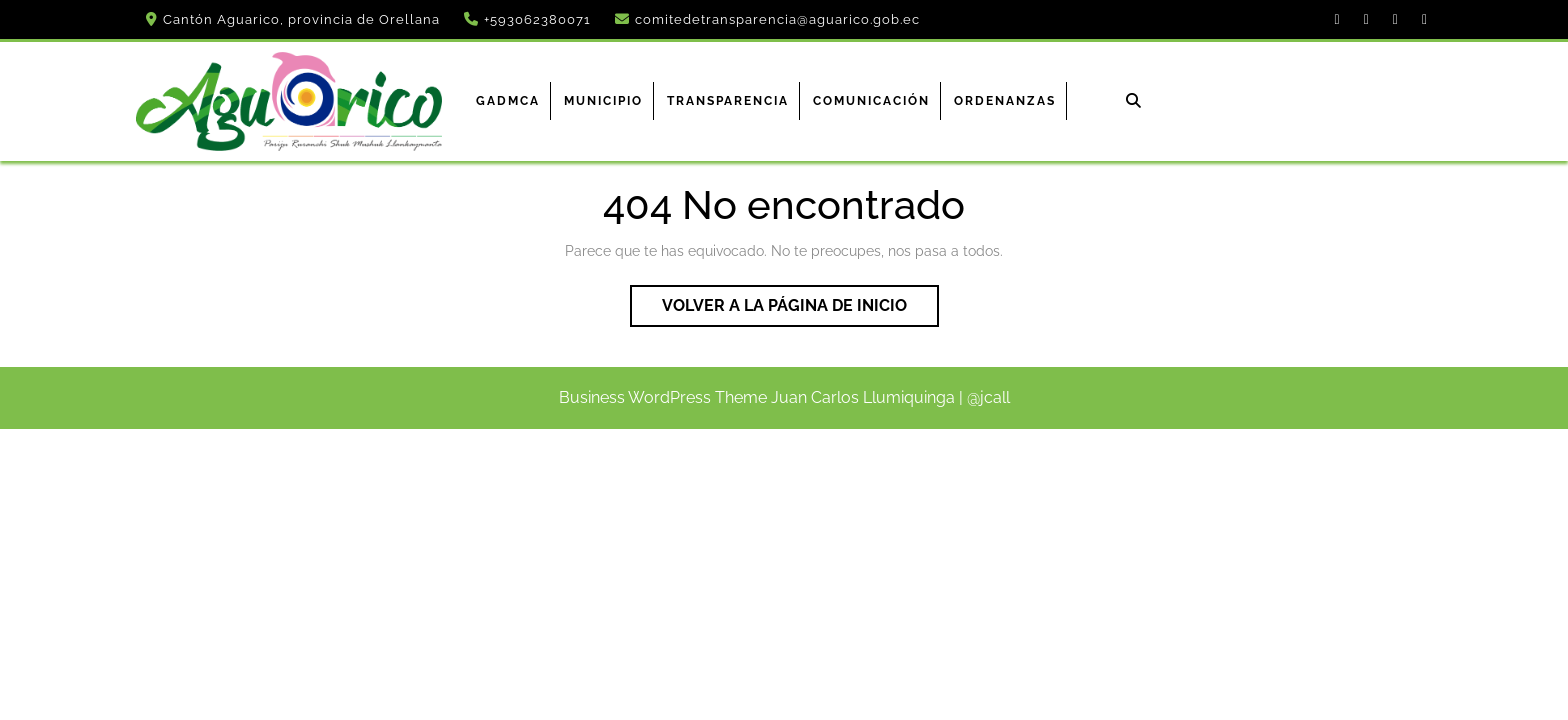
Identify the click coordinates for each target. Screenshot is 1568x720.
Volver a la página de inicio (800, 310)
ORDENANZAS (1005, 101)
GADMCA (508, 101)
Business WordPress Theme (663, 397)
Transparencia (728, 101)
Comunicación (871, 101)
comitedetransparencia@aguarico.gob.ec (777, 19)
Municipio (603, 101)
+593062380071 (537, 19)
